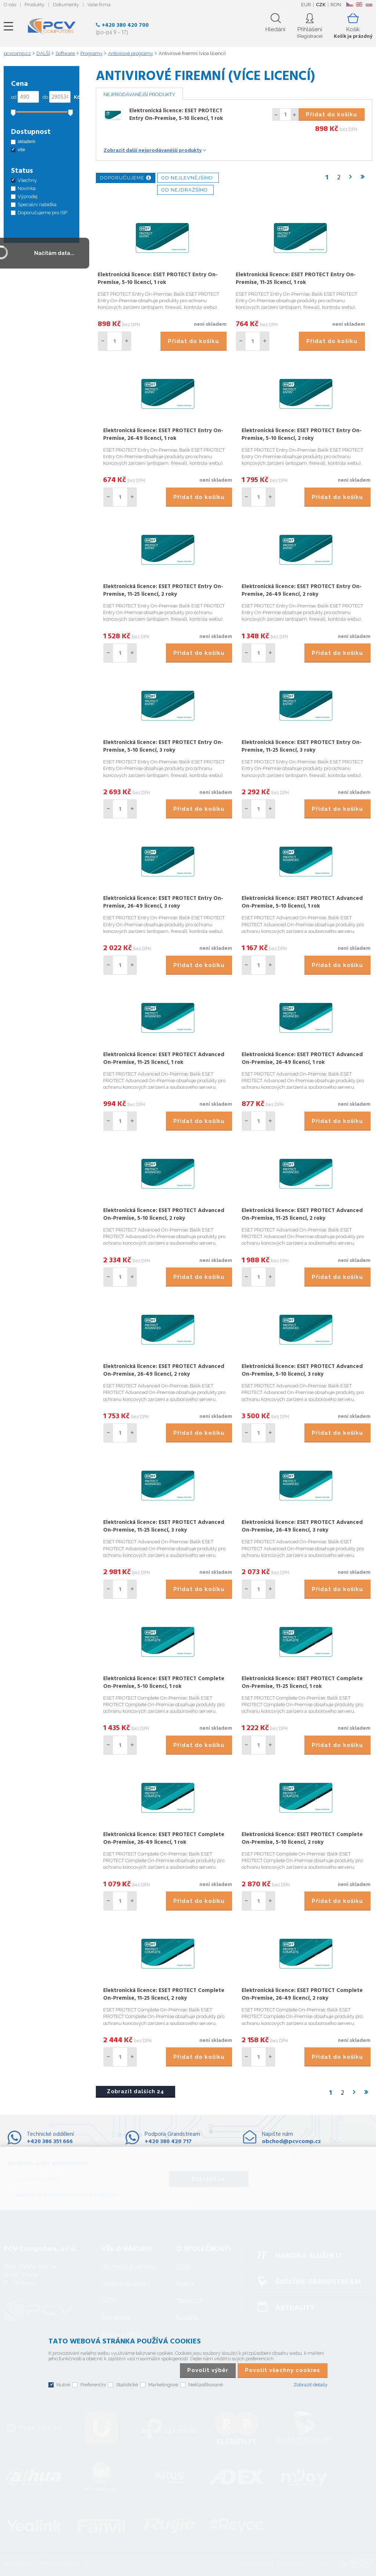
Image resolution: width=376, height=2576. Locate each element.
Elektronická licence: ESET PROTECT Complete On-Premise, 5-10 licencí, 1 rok (163, 1682)
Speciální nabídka (37, 204)
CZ (349, 4)
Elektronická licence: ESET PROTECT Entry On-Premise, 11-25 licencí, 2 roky (163, 590)
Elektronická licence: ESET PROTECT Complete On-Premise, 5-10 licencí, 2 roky (302, 1838)
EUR (306, 4)
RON (335, 4)
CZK (321, 4)
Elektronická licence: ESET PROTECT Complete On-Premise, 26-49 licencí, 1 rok (163, 1838)
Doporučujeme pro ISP (42, 212)
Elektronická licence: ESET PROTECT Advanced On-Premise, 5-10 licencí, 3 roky (302, 1370)
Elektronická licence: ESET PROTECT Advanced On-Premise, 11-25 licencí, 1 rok (163, 1058)
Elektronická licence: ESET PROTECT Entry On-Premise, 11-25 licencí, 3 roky (302, 746)
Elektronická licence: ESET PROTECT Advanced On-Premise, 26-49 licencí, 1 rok (302, 1058)
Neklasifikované (205, 2384)
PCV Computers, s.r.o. (52, 26)
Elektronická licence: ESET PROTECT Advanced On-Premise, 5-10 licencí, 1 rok (302, 902)
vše (21, 149)
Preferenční (93, 2384)
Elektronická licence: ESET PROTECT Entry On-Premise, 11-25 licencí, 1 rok (296, 278)
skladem (26, 141)
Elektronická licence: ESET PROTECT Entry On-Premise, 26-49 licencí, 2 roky (302, 590)
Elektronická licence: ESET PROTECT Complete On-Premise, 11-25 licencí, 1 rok (302, 1682)
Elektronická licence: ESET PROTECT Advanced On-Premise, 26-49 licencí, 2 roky (163, 1370)
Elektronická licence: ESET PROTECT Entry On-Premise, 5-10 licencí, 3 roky (163, 746)
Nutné (63, 2384)
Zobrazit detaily (310, 2384)
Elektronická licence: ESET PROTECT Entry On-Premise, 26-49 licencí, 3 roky (163, 902)
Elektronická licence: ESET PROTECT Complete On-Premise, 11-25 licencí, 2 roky (163, 1994)
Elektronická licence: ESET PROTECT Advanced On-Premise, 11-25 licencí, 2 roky (302, 1214)
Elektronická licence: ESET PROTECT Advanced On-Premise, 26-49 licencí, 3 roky (302, 1526)
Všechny (27, 180)
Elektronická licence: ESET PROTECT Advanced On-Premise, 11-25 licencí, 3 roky (163, 1526)
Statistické (127, 2384)
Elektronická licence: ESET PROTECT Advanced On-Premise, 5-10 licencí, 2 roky (163, 1214)
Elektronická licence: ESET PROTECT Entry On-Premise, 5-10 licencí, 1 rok (176, 114)
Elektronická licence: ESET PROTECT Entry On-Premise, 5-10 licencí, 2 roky (302, 434)
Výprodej (27, 196)
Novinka (27, 188)
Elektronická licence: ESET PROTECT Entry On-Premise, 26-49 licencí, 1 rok (163, 434)
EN (359, 4)
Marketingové (163, 2384)
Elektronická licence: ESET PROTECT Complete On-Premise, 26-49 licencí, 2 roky (302, 1994)
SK (369, 4)
